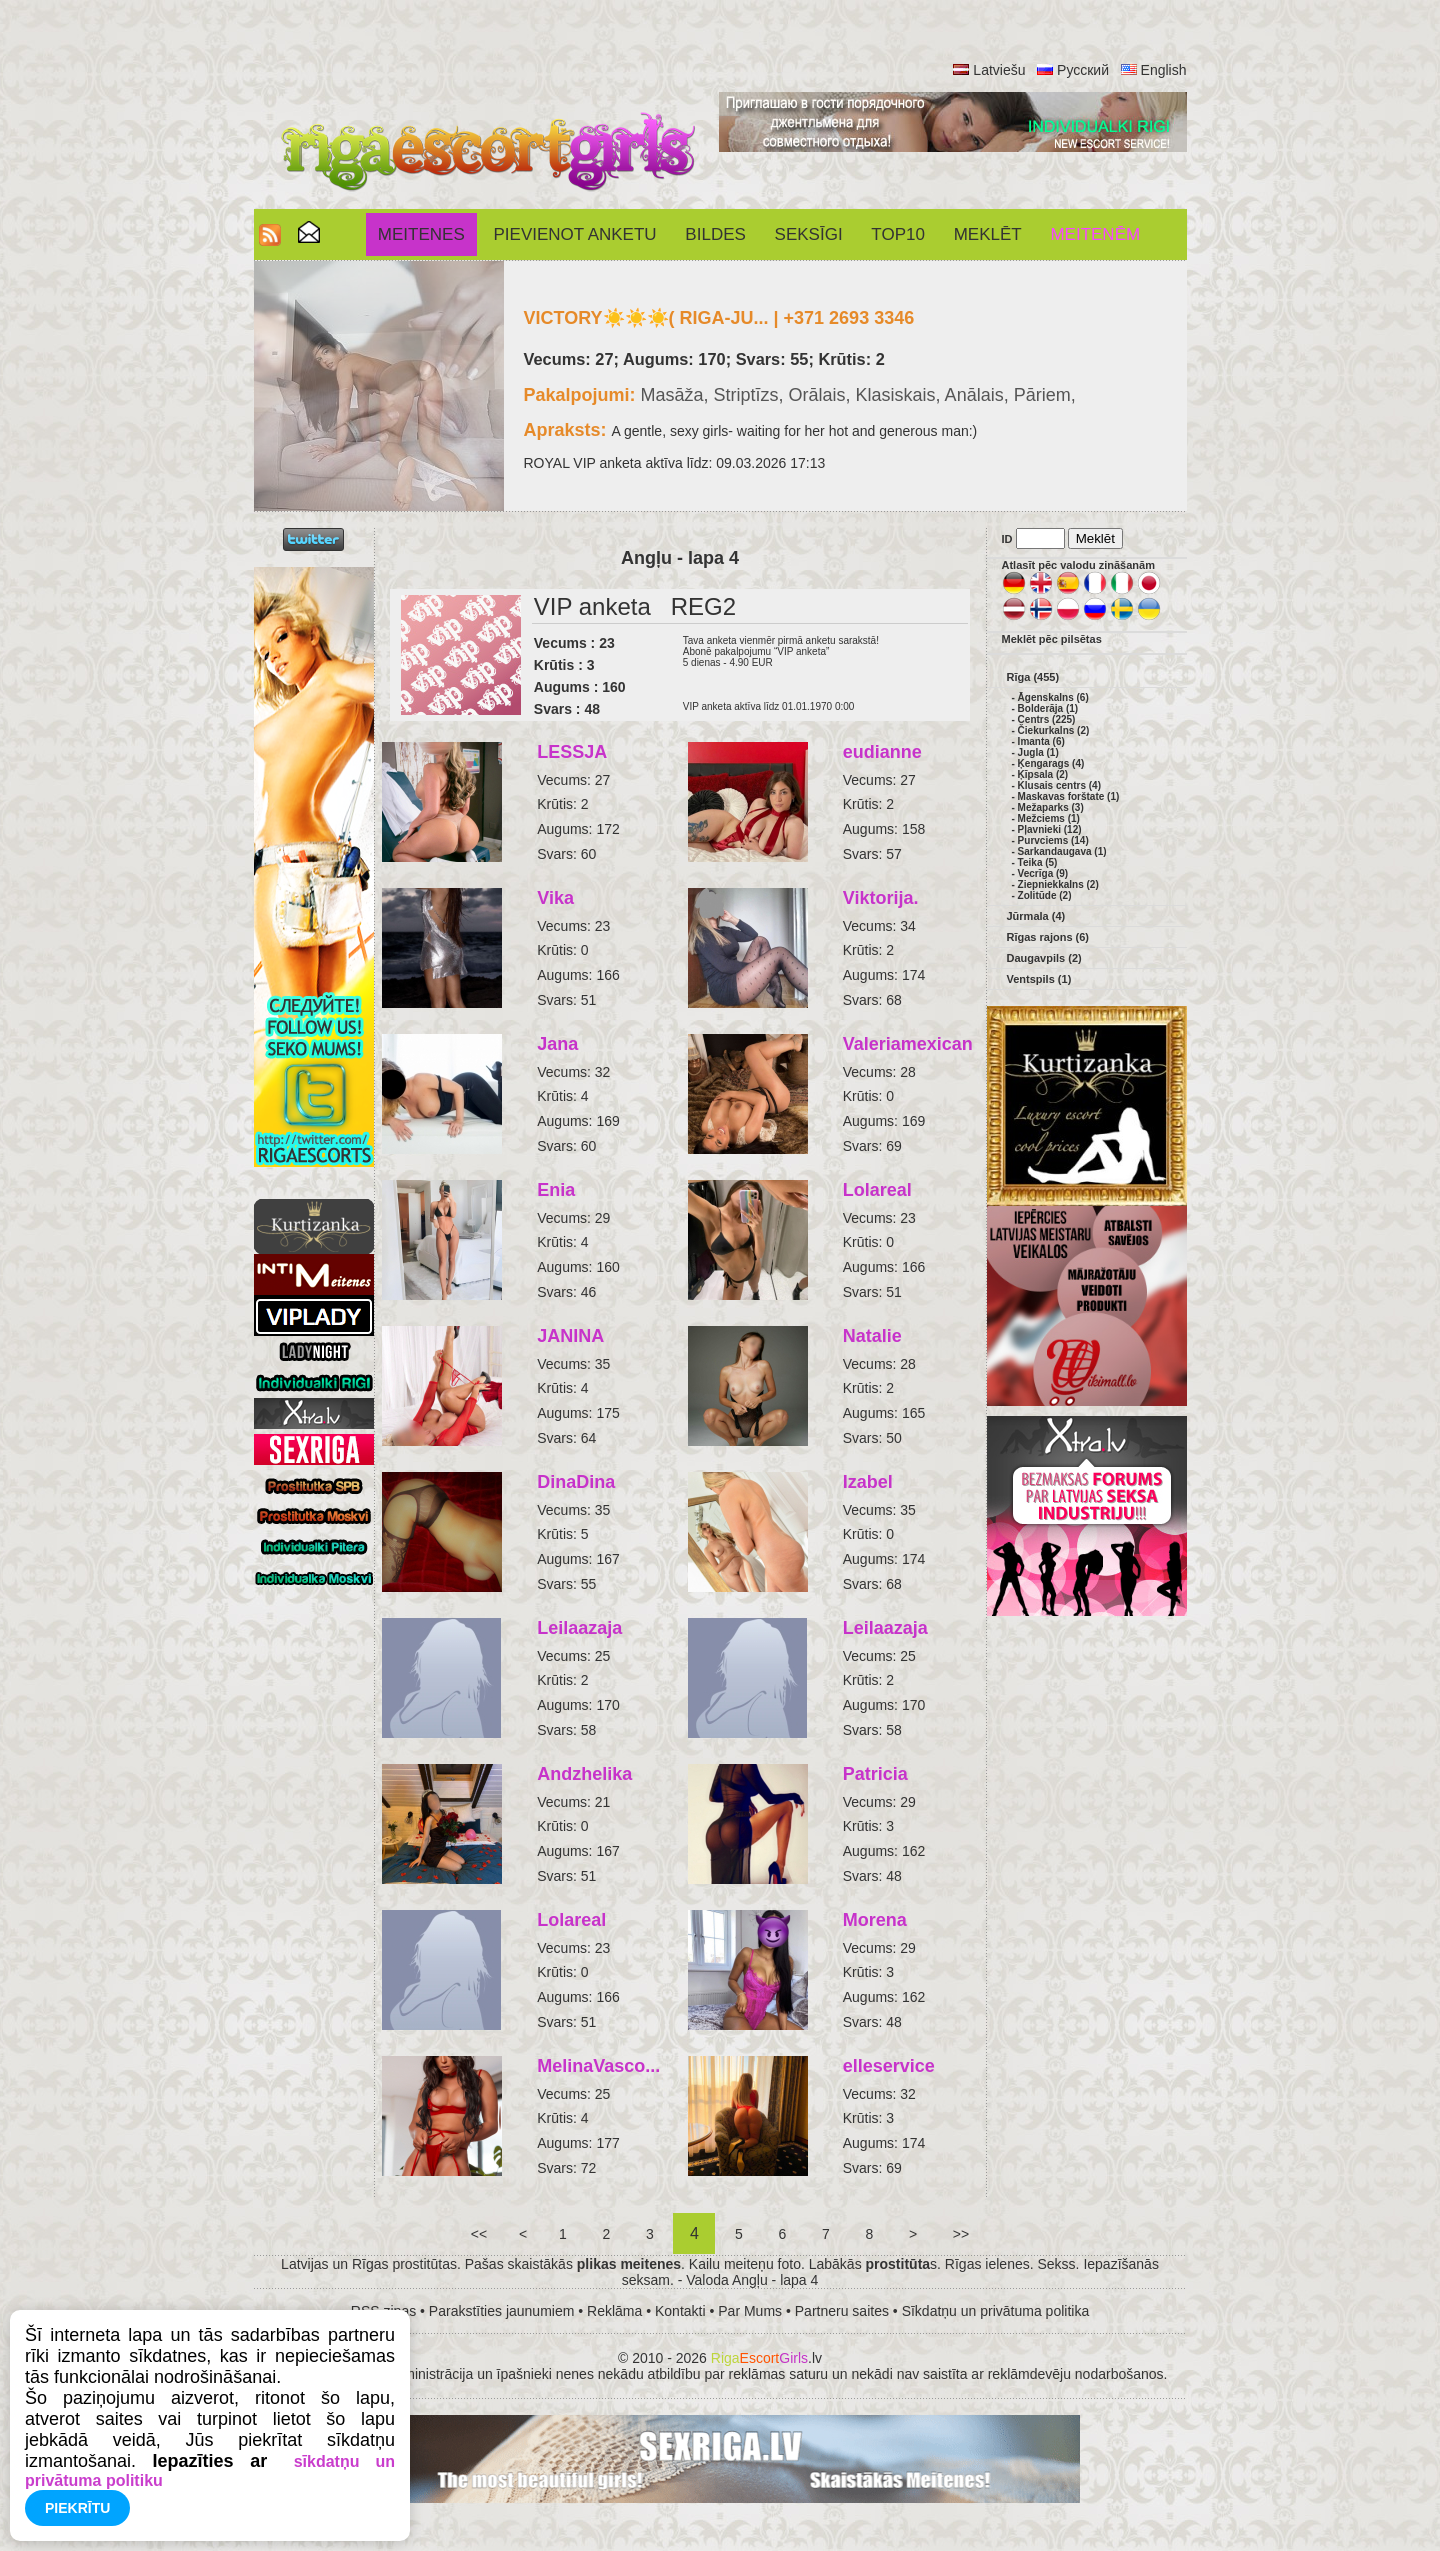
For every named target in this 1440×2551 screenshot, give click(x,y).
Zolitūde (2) (1045, 895)
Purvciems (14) (1053, 840)
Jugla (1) (1038, 752)
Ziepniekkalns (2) (1058, 884)
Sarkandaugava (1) (1062, 851)
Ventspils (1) (1039, 979)
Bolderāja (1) (1048, 708)
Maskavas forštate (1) (1069, 796)
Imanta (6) (1041, 741)
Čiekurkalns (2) (1054, 730)
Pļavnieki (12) (1050, 829)
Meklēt (988, 234)
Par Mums (750, 2311)
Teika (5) (1038, 862)
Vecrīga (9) (1043, 873)
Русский (1083, 70)
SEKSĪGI (809, 234)
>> (961, 2234)
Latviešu (999, 70)
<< (479, 2234)
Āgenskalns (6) (1053, 697)
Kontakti (680, 2311)
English (1164, 70)
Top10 (898, 234)
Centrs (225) (1047, 719)
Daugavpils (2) (1044, 958)
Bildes (715, 234)
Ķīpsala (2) (1043, 774)
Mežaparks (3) (1051, 807)
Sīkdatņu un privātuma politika (996, 2311)
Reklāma (614, 2311)
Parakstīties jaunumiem (502, 2311)
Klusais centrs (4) (1059, 785)
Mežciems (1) (1049, 818)
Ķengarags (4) (1051, 763)
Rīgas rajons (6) (1048, 937)
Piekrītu (77, 2508)
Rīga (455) (1033, 677)
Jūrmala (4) (1036, 916)
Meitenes (421, 234)
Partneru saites (842, 2311)
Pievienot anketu (575, 234)
